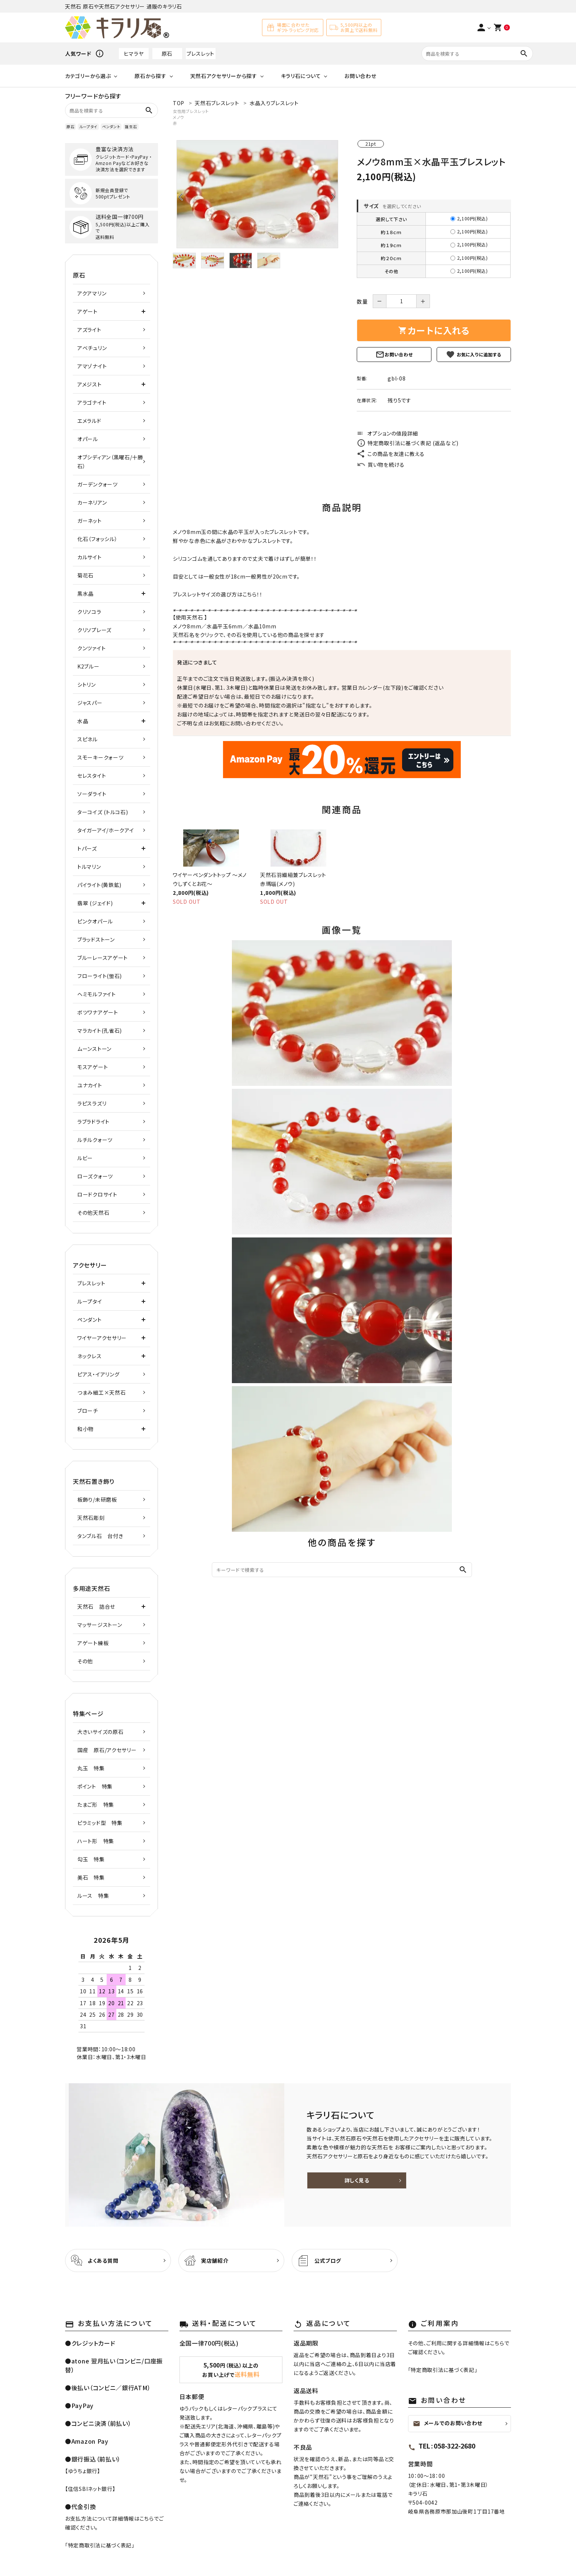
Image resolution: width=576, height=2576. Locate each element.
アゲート (87, 311)
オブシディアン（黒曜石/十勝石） (110, 461)
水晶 (253, 626)
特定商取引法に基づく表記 (100, 2545)
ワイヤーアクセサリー (102, 1338)
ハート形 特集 (95, 1841)
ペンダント (111, 126)
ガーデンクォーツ (97, 484)
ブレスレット (200, 53)
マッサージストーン (99, 1624)
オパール (87, 439)
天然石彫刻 (91, 1517)
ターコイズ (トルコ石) (102, 812)
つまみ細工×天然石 (101, 1392)
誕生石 (131, 126)
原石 (167, 53)
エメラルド (89, 420)
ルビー (85, 1158)
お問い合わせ (360, 76)
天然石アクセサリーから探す (223, 76)
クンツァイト (91, 648)
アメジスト (89, 384)
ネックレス (89, 1356)
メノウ (178, 117)
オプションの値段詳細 (387, 433)
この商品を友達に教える (391, 453)
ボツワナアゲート (97, 1012)
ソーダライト (91, 793)
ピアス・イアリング (98, 1374)
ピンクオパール (95, 921)
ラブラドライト (93, 1121)
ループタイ (88, 126)
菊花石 (85, 575)
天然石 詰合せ (96, 1606)
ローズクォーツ (95, 1176)
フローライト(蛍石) (99, 976)
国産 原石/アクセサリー (106, 1750)
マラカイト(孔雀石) (99, 1030)
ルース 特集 (93, 1895)
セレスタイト (91, 775)
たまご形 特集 (95, 1804)
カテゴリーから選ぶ (88, 76)
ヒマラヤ (134, 53)
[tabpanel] (257, 194)
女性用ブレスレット (190, 111)
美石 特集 (91, 1877)
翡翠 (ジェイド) (95, 903)
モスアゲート (92, 1067)
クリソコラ (89, 611)
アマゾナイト (92, 366)
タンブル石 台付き (100, 1536)
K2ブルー (88, 666)
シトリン (86, 684)
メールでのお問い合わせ (448, 2423)
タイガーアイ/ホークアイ (105, 830)
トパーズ (87, 848)
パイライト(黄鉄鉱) (99, 885)
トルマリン (89, 866)
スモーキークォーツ (100, 757)
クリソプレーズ (94, 630)
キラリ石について (301, 76)
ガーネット (89, 520)
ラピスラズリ (91, 1103)
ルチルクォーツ (95, 1139)
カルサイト (89, 557)
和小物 (85, 1429)
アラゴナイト (91, 402)
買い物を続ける (381, 464)
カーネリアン (92, 502)
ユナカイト (89, 1085)
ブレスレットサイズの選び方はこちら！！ (217, 594)
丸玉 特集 (91, 1768)
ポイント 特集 (95, 1786)
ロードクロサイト (97, 1194)
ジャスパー (90, 702)
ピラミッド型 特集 (99, 1822)
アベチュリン (92, 348)
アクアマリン (91, 293)
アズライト (89, 329)
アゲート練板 (93, 1643)
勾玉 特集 (91, 1859)
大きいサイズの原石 (100, 1731)
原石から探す (150, 76)
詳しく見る (356, 2180)
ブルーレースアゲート (102, 957)
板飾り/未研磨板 (97, 1499)
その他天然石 (93, 1212)
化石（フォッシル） (97, 539)
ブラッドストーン (96, 939)
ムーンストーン (94, 1048)
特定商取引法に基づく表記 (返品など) (407, 442)
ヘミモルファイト (96, 994)
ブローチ (87, 1410)
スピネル (87, 739)
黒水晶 (85, 593)
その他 (85, 1661)
